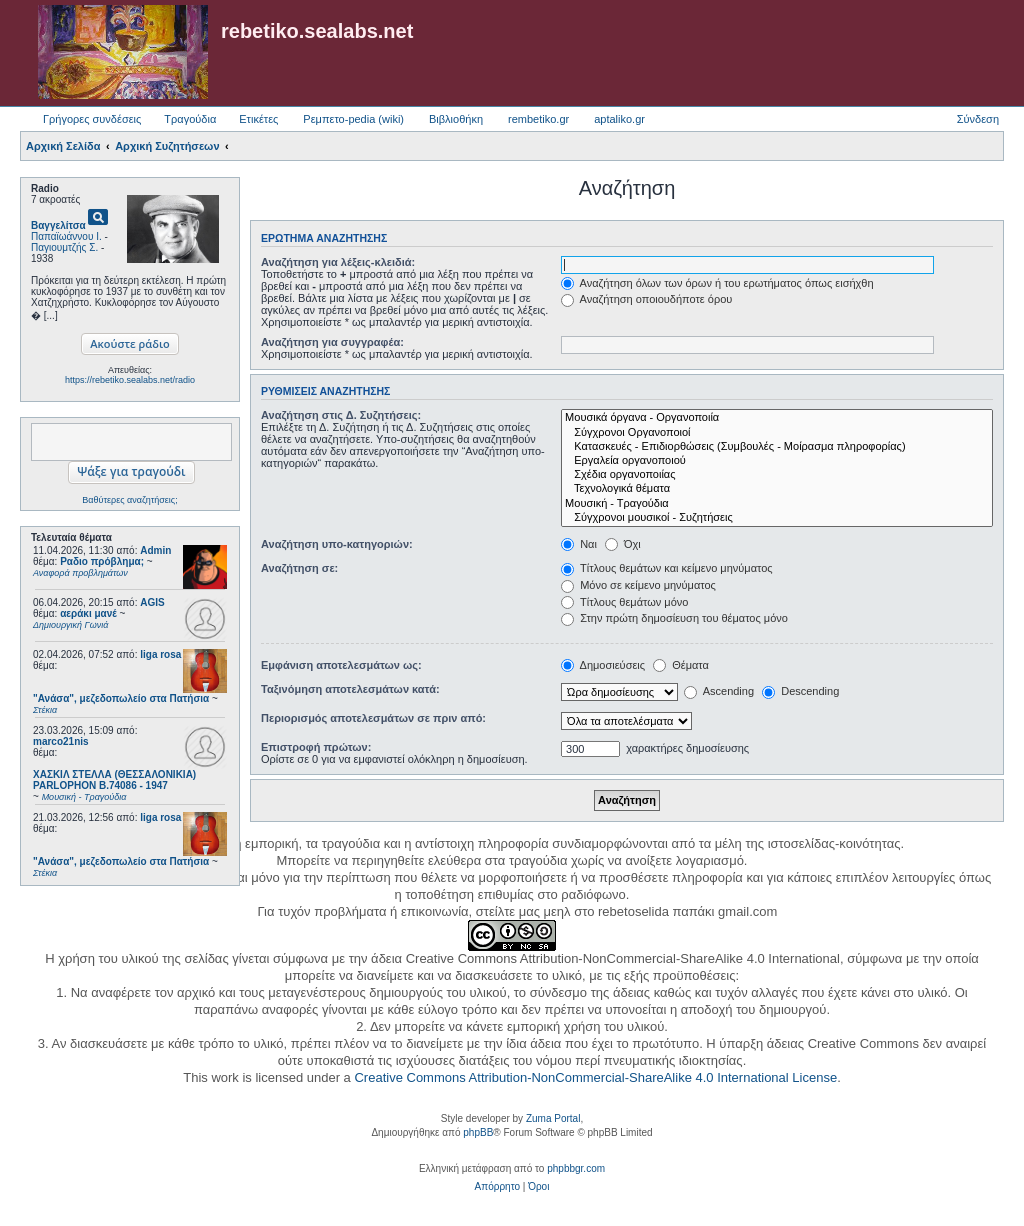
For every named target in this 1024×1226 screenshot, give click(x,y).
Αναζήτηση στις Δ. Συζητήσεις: (341, 415)
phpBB (478, 1132)
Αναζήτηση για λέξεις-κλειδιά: (338, 262)
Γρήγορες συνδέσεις (92, 119)
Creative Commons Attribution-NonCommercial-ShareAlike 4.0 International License (595, 1077)
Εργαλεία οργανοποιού (777, 461)
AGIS (152, 602)
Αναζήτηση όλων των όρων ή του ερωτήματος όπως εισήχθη (717, 283)
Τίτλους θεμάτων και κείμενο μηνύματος (667, 568)
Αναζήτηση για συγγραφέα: (332, 342)
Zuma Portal (553, 1118)
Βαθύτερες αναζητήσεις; (129, 500)
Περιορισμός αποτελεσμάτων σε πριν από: (373, 718)
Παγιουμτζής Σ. (64, 247)
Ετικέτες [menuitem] (258, 119)
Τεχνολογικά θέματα (777, 489)
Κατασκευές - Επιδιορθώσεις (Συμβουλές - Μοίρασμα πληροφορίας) (777, 447)
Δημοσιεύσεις (603, 665)
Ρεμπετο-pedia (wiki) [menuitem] (353, 119)
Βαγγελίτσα (58, 225)
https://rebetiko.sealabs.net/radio (130, 380)
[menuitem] (497, 1187)
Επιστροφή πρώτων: (316, 747)
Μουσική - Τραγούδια (777, 504)
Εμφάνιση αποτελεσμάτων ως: (341, 665)
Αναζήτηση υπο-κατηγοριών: (337, 544)
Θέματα (681, 665)
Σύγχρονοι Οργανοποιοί (777, 433)
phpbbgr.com (576, 1168)
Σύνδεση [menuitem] (978, 119)
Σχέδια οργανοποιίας (777, 475)
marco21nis (61, 741)
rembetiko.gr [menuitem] (538, 119)
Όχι (623, 544)
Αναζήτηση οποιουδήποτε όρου (646, 299)
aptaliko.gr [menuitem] (619, 119)
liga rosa (160, 654)
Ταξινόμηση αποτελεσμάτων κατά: (350, 689)
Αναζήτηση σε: (299, 568)
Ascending (719, 691)
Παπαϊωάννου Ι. (66, 236)
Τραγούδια (190, 119)
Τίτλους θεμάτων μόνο (624, 602)
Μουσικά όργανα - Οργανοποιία (777, 418)
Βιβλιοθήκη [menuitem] (456, 119)
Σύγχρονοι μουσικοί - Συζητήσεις (777, 518)
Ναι (579, 544)
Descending (800, 691)
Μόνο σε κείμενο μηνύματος (638, 585)
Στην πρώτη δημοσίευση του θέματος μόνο (674, 618)
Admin (155, 550)
